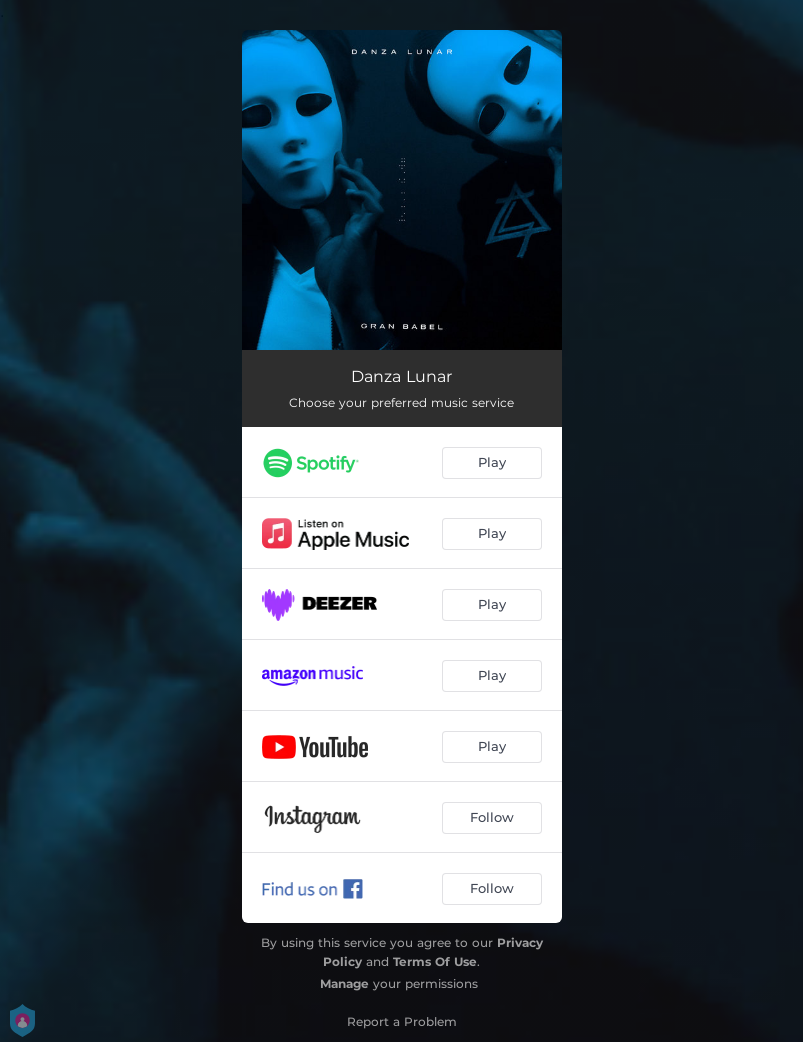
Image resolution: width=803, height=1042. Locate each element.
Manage (344, 983)
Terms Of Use (435, 961)
